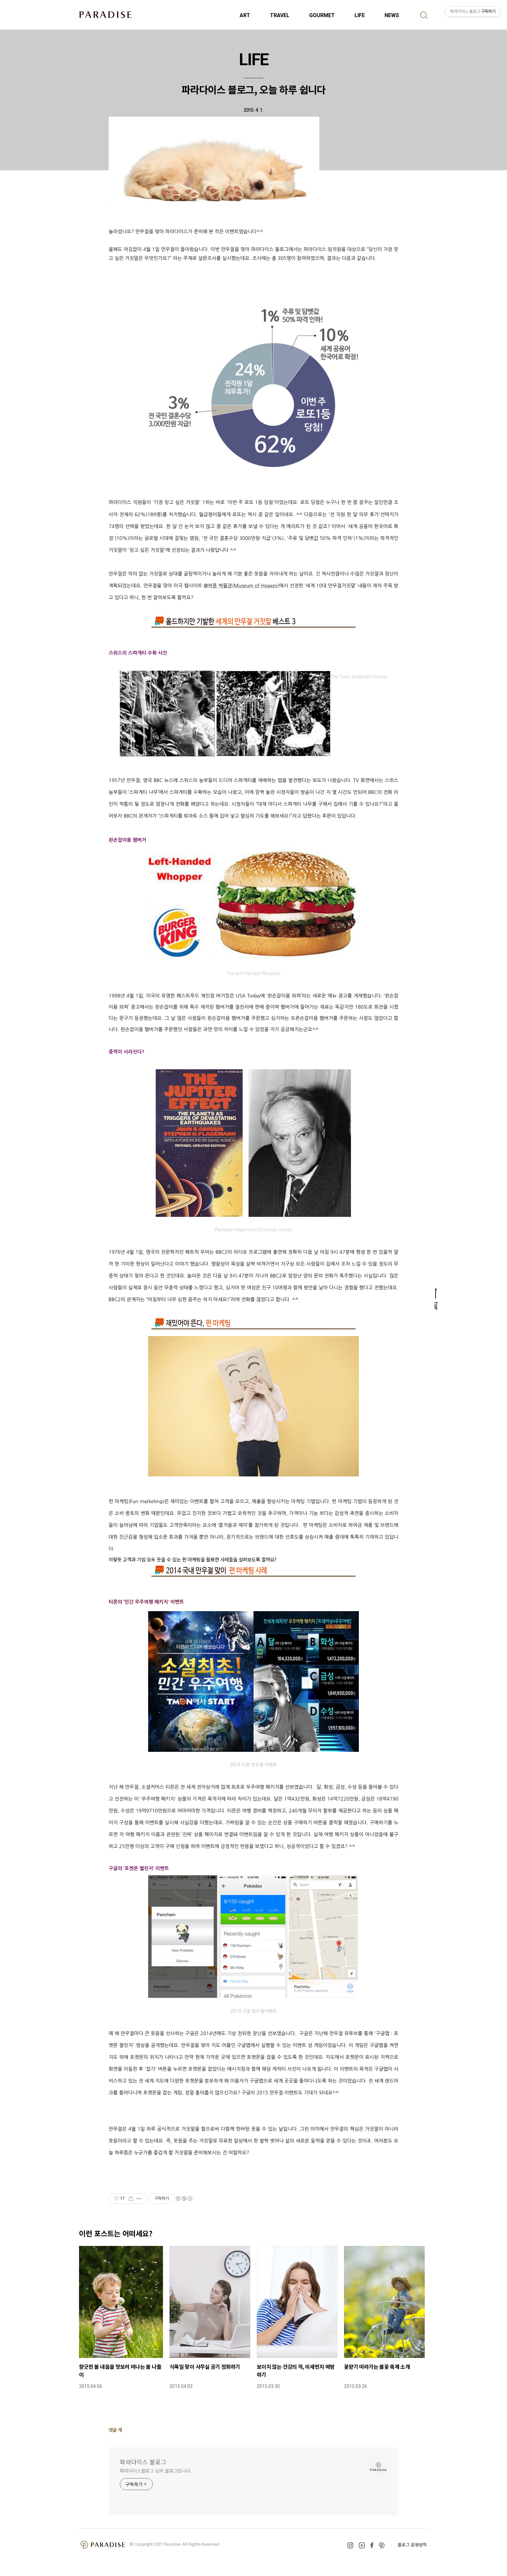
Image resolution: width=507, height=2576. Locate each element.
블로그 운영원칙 (412, 2544)
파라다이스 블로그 (143, 2462)
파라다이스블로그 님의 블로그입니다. (156, 2470)
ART (245, 15)
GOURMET (322, 15)
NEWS (392, 15)
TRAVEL (279, 15)
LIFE (360, 15)
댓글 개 (115, 2429)
